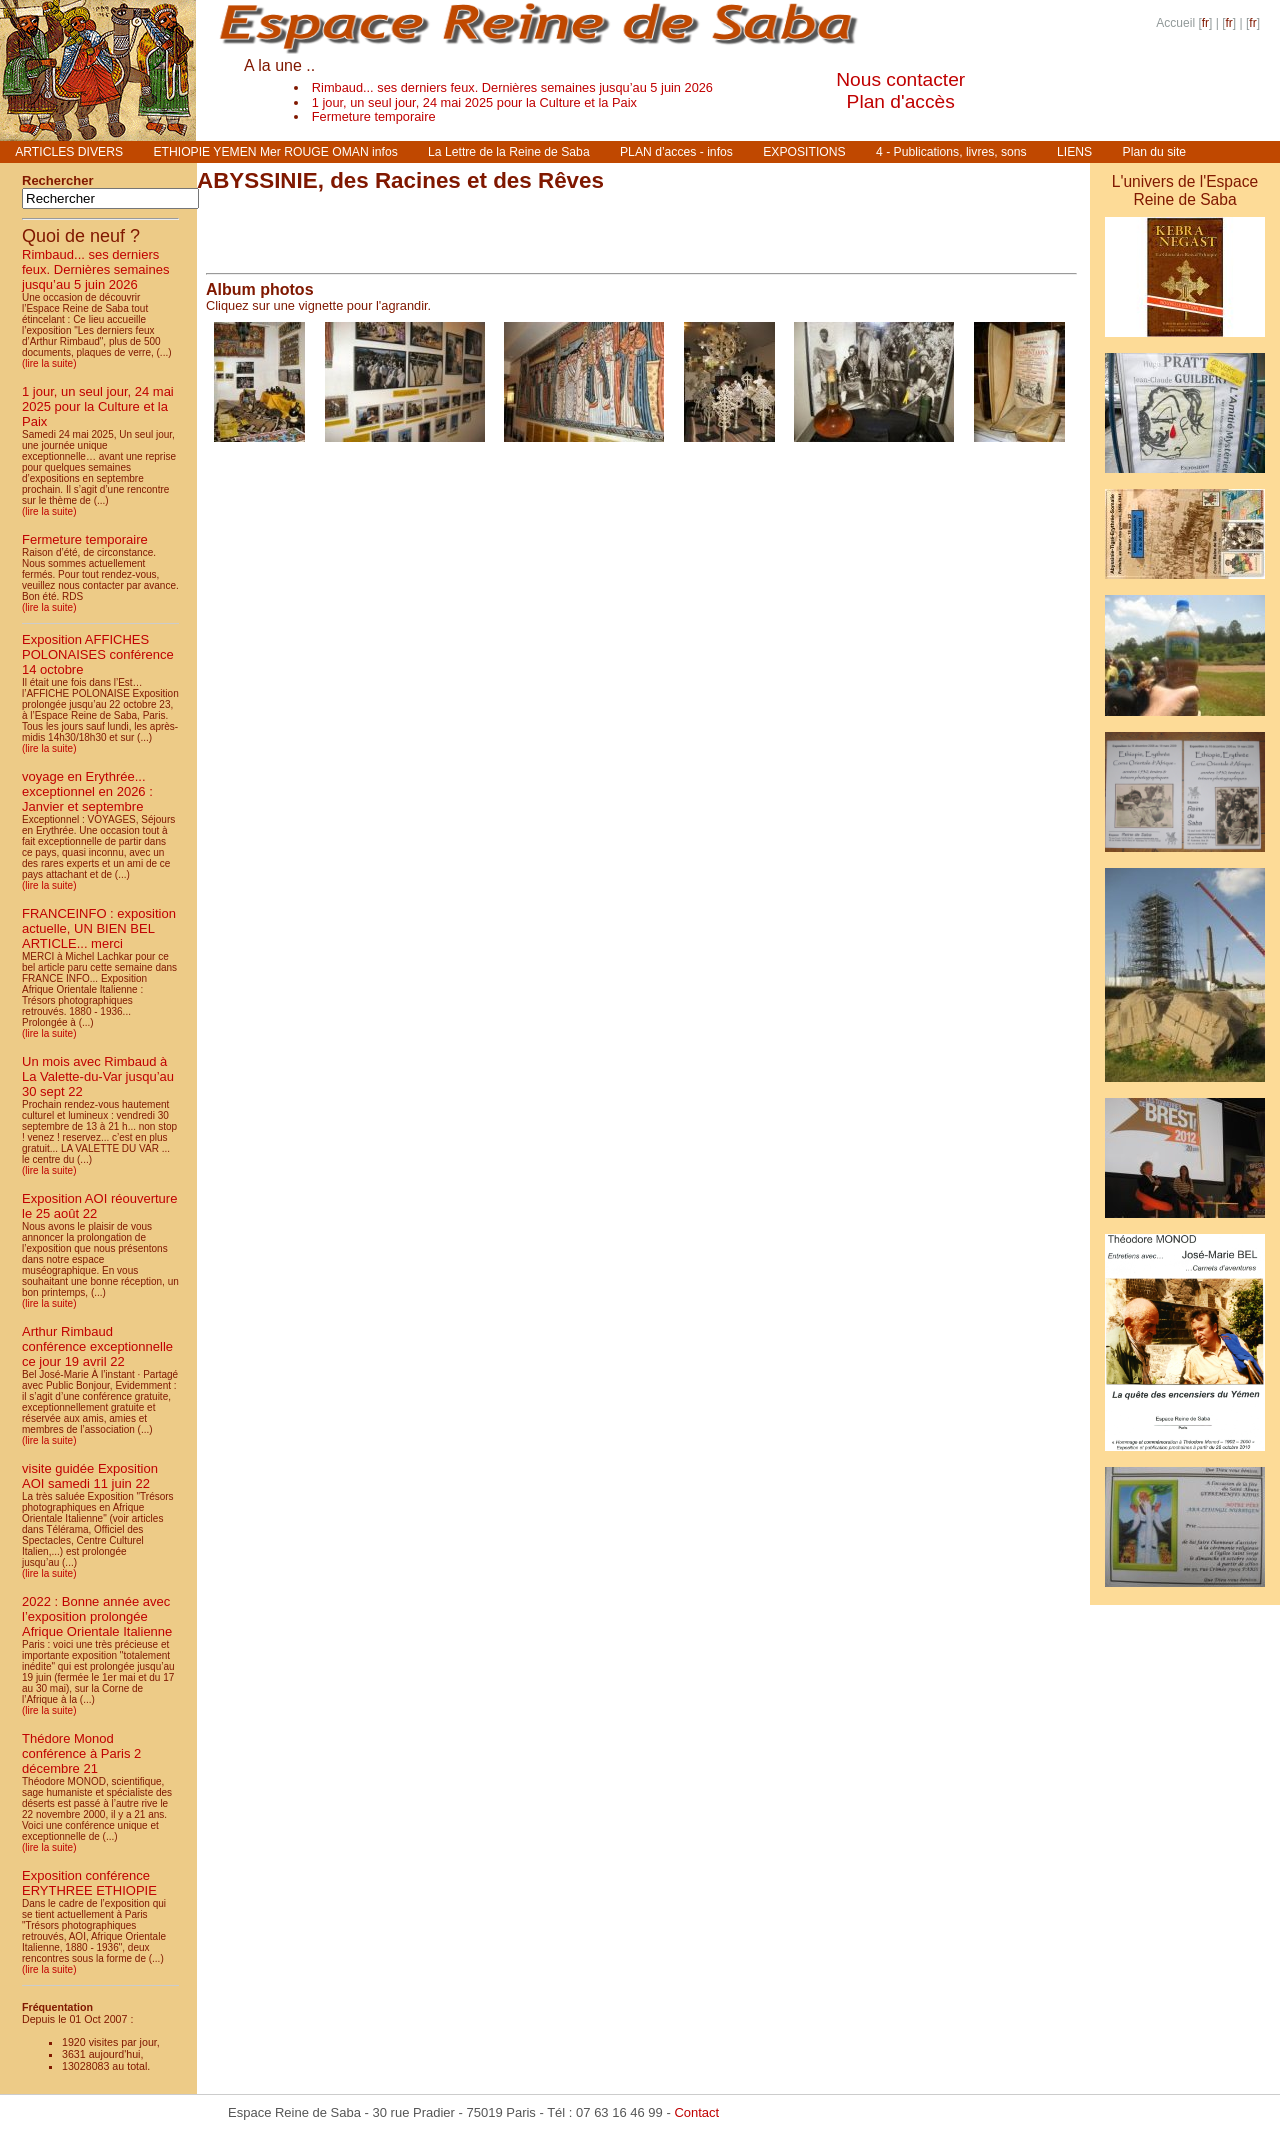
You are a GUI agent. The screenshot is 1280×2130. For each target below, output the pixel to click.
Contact (696, 2112)
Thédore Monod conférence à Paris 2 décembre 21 (81, 1753)
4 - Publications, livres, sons (951, 152)
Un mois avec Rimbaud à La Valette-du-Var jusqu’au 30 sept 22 (98, 1076)
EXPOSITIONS (804, 152)
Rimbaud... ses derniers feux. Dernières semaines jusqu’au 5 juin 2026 (512, 87)
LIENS (1074, 152)
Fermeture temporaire (374, 116)
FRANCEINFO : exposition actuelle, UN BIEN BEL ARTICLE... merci (99, 928)
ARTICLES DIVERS (69, 152)
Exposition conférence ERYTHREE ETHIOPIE (89, 1883)
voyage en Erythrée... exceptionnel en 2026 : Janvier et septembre (87, 791)
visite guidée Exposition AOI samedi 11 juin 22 (90, 1476)
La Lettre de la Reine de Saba (509, 152)
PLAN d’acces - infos (676, 152)
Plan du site (1155, 152)
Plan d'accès (901, 101)
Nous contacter (900, 79)
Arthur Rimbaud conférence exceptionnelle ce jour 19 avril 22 (97, 1346)
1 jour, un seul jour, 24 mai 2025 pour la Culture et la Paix (474, 102)
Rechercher (58, 180)
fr (1205, 23)
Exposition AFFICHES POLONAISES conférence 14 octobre (98, 654)
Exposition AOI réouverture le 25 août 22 (99, 1206)
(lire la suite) (49, 363)
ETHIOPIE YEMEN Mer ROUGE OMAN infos (275, 152)
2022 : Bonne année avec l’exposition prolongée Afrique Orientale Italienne (97, 1616)
